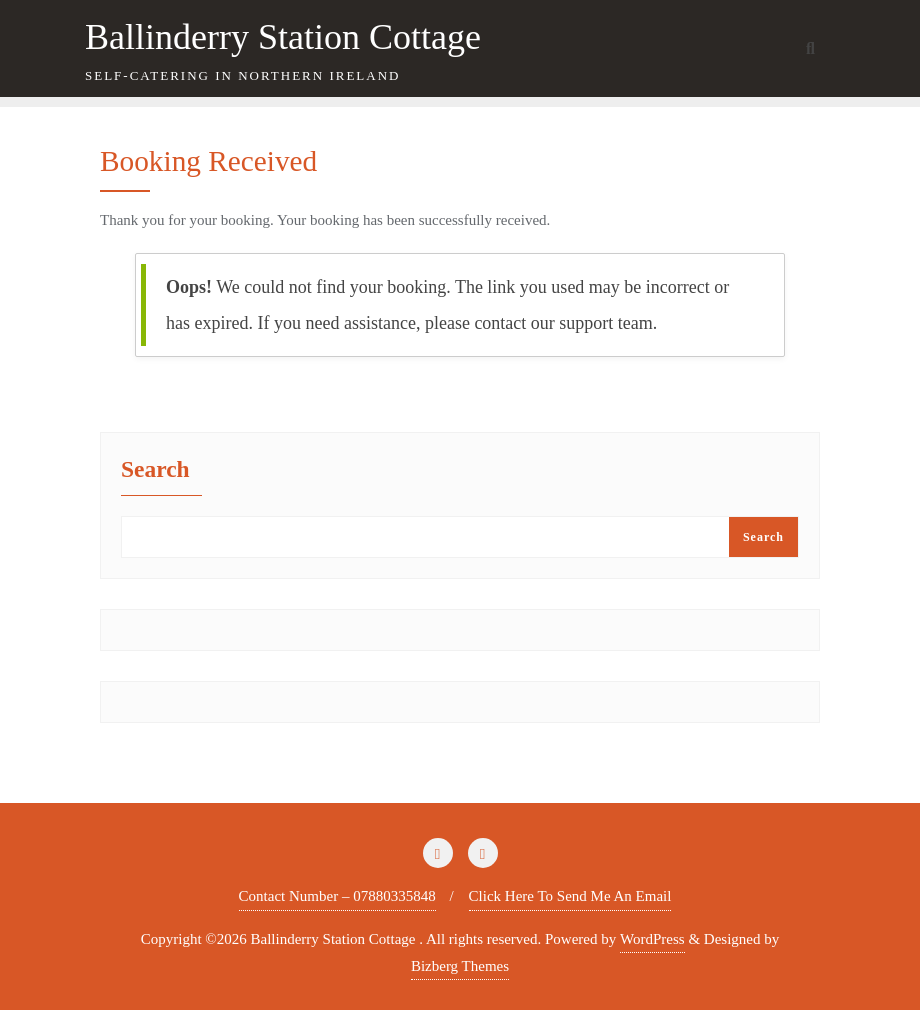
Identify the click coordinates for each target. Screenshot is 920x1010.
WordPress (652, 939)
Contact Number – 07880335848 (337, 896)
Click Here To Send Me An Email (570, 896)
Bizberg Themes (460, 966)
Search (155, 470)
